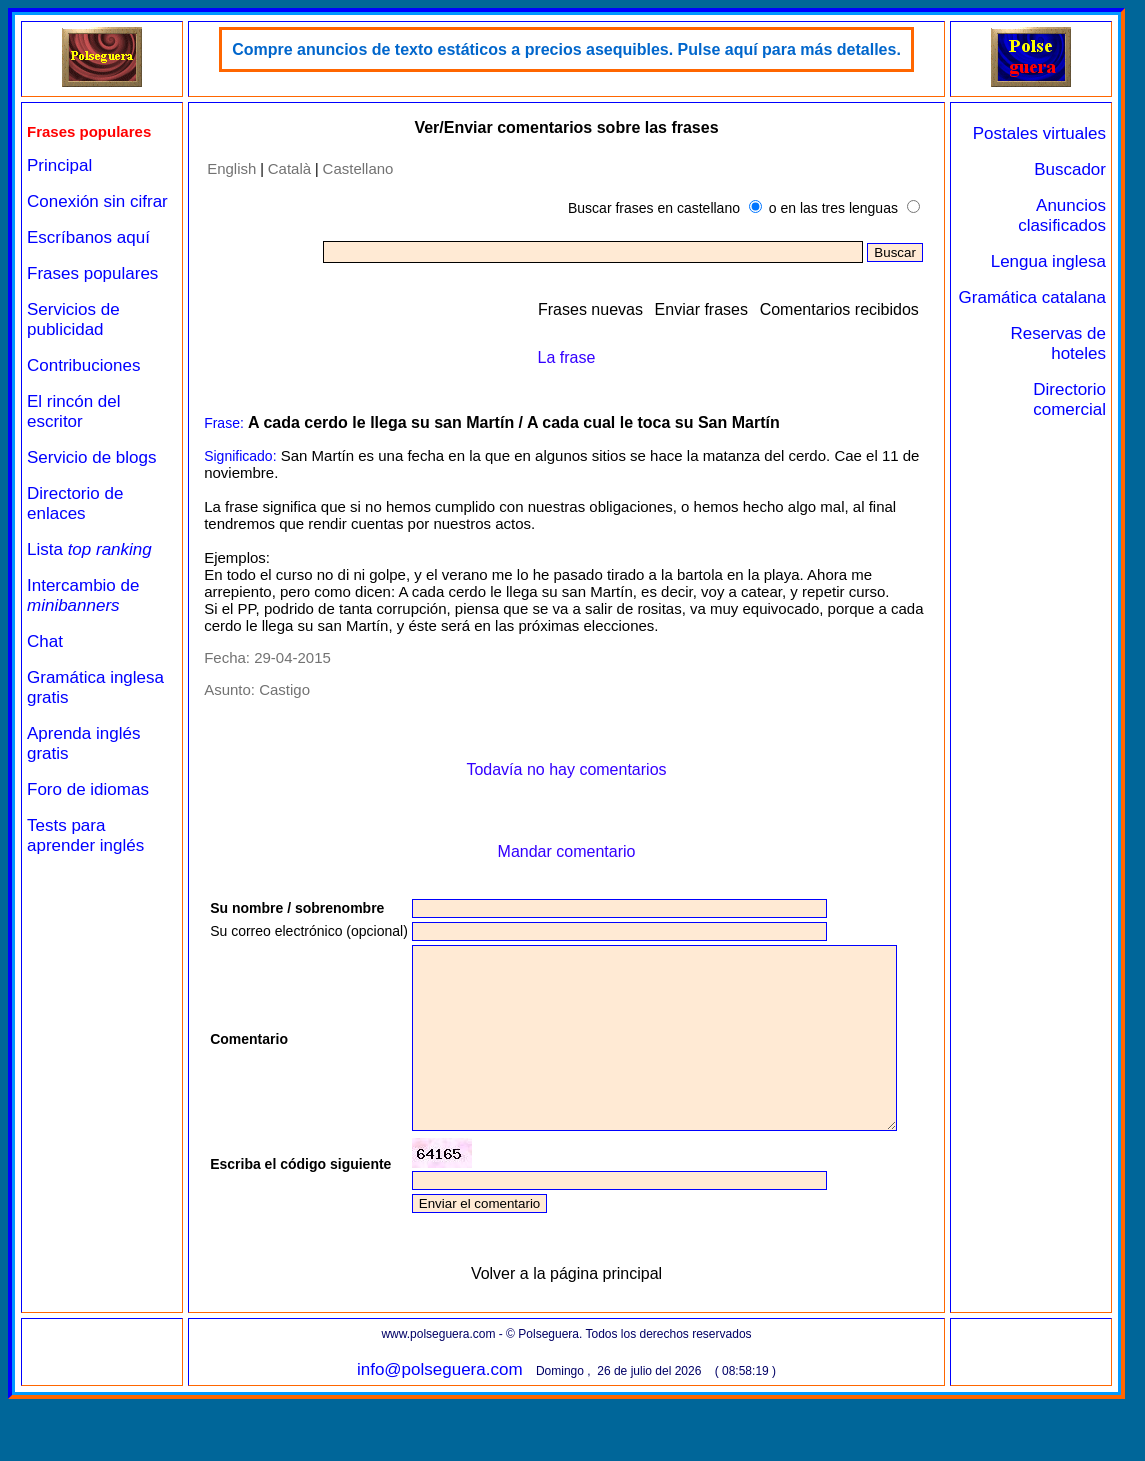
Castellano (358, 168)
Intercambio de (83, 595)
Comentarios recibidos (839, 309)
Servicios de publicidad (73, 319)
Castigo (284, 689)
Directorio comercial (1069, 399)
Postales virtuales (1039, 133)
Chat (45, 641)
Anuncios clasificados (1062, 215)
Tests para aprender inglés (85, 835)
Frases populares (92, 273)
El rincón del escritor (74, 411)
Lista (89, 549)
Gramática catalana (1032, 297)
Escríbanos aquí (88, 237)
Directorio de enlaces (75, 503)
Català (289, 168)
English (231, 168)
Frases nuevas (590, 309)
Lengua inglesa (1048, 261)
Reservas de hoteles (1058, 343)
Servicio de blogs (91, 457)
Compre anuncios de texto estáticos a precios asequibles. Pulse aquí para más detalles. (566, 49)
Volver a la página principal (566, 1335)
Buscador (1070, 169)
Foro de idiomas (88, 789)
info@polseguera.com (440, 1431)
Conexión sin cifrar (97, 201)
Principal (59, 165)
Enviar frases (701, 309)
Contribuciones (83, 365)
